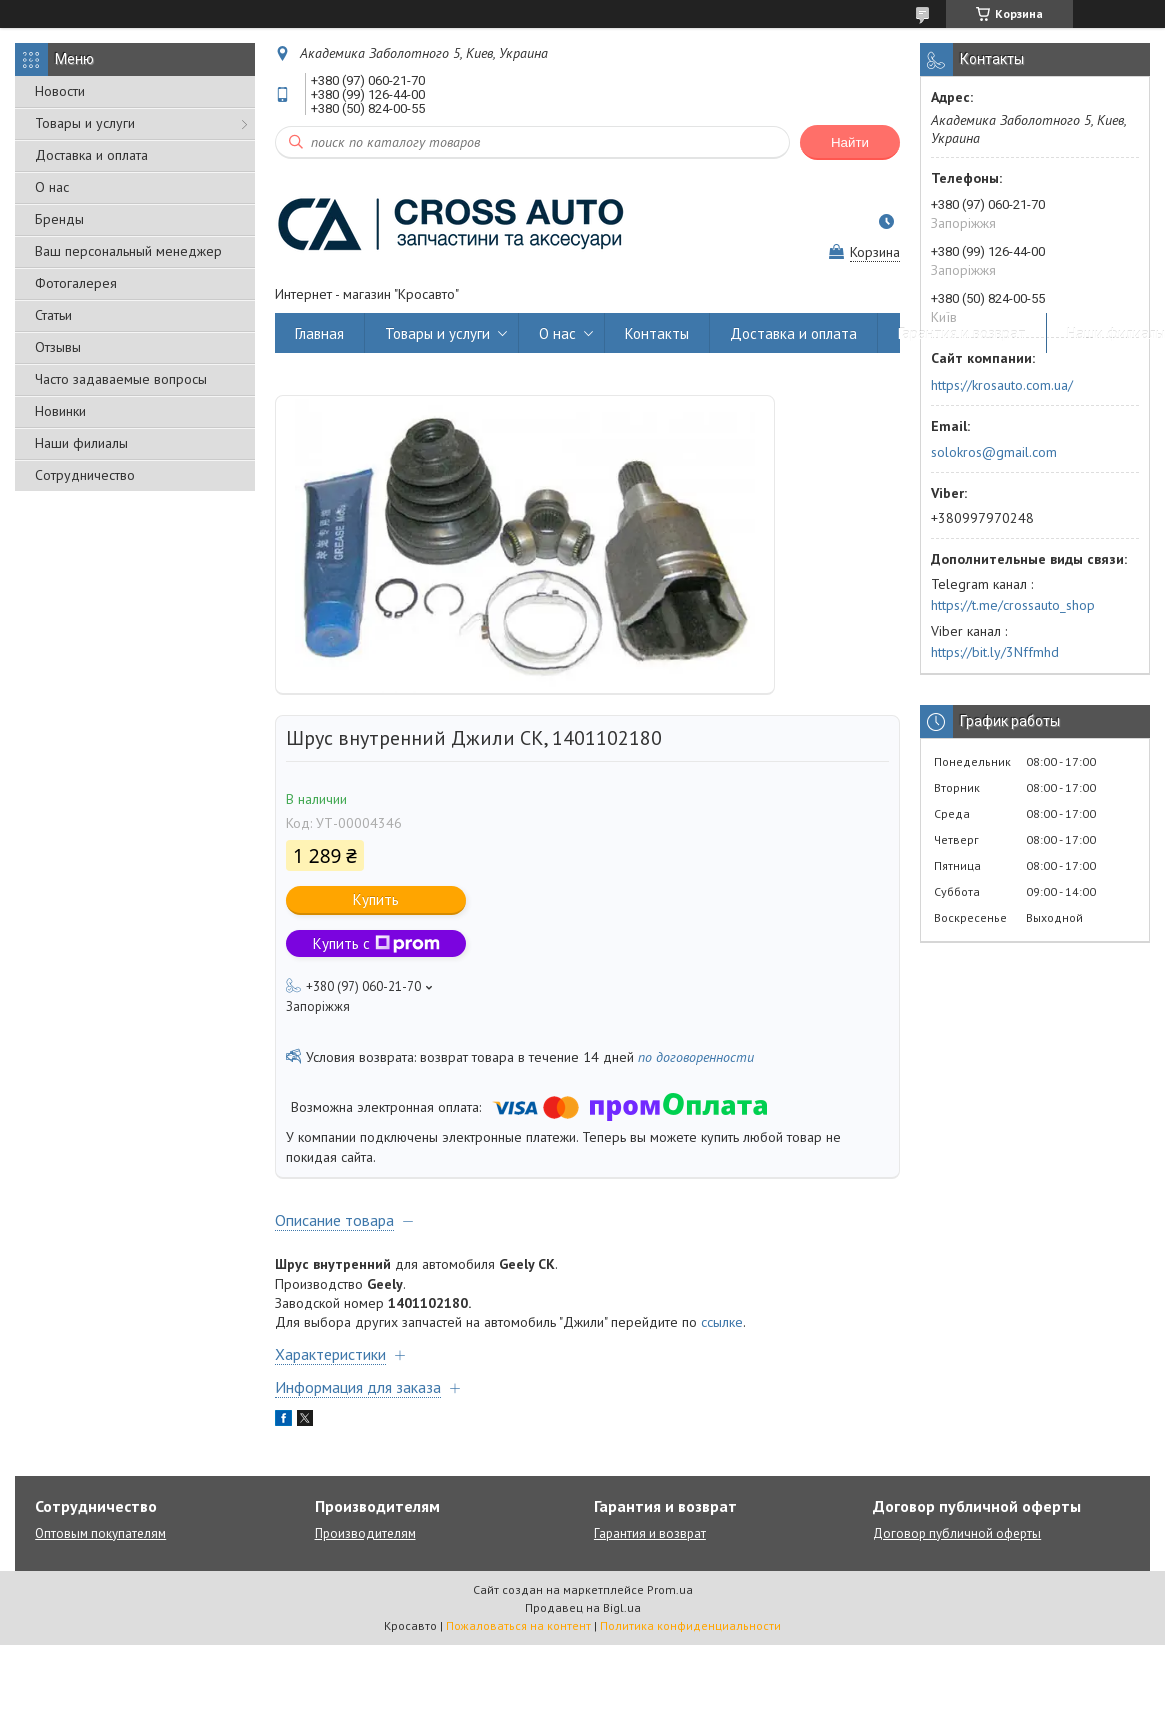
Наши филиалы (81, 443)
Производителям (365, 1533)
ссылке (722, 1322)
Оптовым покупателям (100, 1533)
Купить (376, 899)
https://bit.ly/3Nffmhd (995, 652)
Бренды (59, 219)
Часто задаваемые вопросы (121, 379)
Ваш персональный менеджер (128, 251)
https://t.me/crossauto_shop (1013, 605)
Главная (319, 333)
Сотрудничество (85, 475)
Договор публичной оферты (957, 1533)
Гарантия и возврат (962, 333)
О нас (52, 187)
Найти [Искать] (850, 142)
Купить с (376, 943)
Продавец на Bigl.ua (583, 1607)
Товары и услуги (85, 123)
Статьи (53, 315)
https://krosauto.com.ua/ (1002, 385)
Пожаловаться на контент (518, 1625)
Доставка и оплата (91, 155)
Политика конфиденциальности (690, 1625)
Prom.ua (670, 1589)
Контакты (657, 333)
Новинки (60, 411)
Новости (60, 91)
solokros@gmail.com (994, 452)
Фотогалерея (76, 283)
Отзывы (58, 347)
